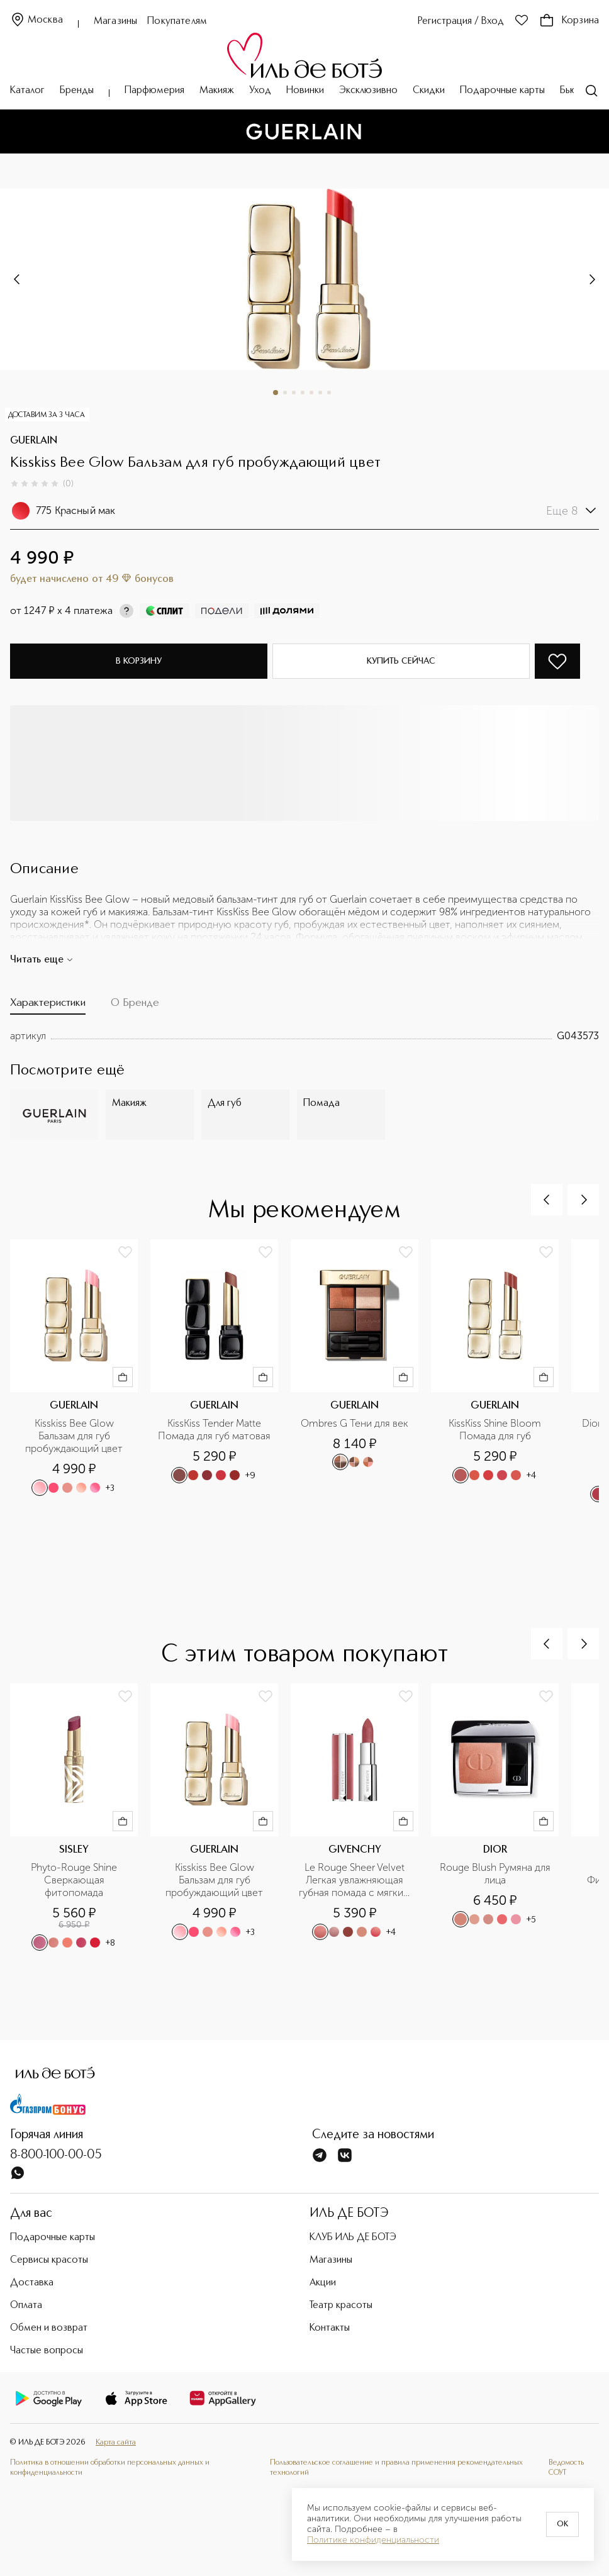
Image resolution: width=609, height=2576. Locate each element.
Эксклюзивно (368, 91)
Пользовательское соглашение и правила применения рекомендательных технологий (396, 2467)
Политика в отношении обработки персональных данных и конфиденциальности (110, 2467)
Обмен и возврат (48, 2328)
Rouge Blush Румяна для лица (496, 1873)
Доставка (31, 2283)
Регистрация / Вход (461, 21)
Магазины (115, 21)
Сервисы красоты (49, 2260)
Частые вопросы (46, 2351)
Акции (323, 2283)
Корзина (569, 21)
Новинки (305, 91)
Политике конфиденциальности (373, 2540)
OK (562, 2524)
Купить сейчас (401, 661)
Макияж (216, 91)
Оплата (26, 2305)
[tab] (48, 1006)
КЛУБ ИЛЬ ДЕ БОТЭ (353, 2238)
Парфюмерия (154, 91)
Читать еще (42, 960)
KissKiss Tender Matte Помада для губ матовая (214, 1429)
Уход (260, 91)
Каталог (27, 91)
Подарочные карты (502, 91)
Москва (36, 20)
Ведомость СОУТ (566, 2467)
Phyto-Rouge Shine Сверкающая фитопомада (75, 1880)
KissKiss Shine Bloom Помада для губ (496, 1429)
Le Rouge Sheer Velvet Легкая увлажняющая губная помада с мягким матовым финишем (355, 1880)
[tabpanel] (304, 1036)
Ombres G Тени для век (354, 1423)
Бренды (77, 91)
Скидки (429, 91)
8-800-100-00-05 (56, 2155)
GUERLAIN (33, 441)
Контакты (330, 2328)
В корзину (139, 661)
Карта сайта (116, 2442)
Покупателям (177, 21)
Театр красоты (341, 2305)
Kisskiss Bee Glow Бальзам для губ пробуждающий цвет (74, 1435)
